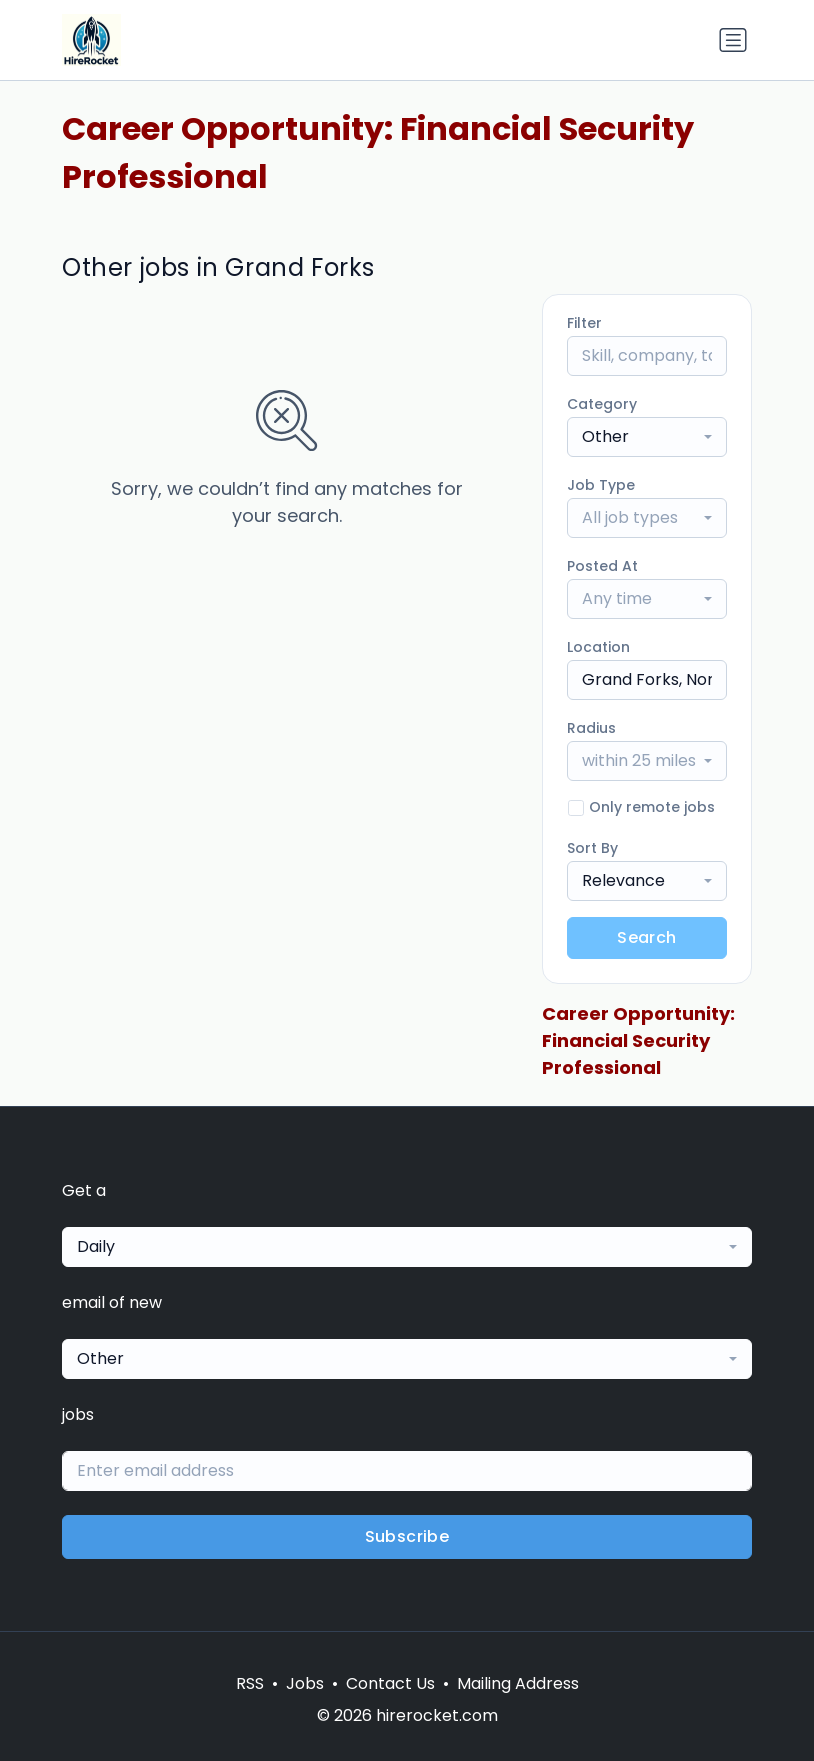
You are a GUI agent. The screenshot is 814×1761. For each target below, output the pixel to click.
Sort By (592, 848)
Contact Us (390, 1683)
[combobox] (647, 437)
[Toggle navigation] (733, 40)
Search (646, 937)
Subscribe (407, 1536)
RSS (250, 1683)
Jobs (305, 1683)
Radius (591, 728)
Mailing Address (518, 1683)
